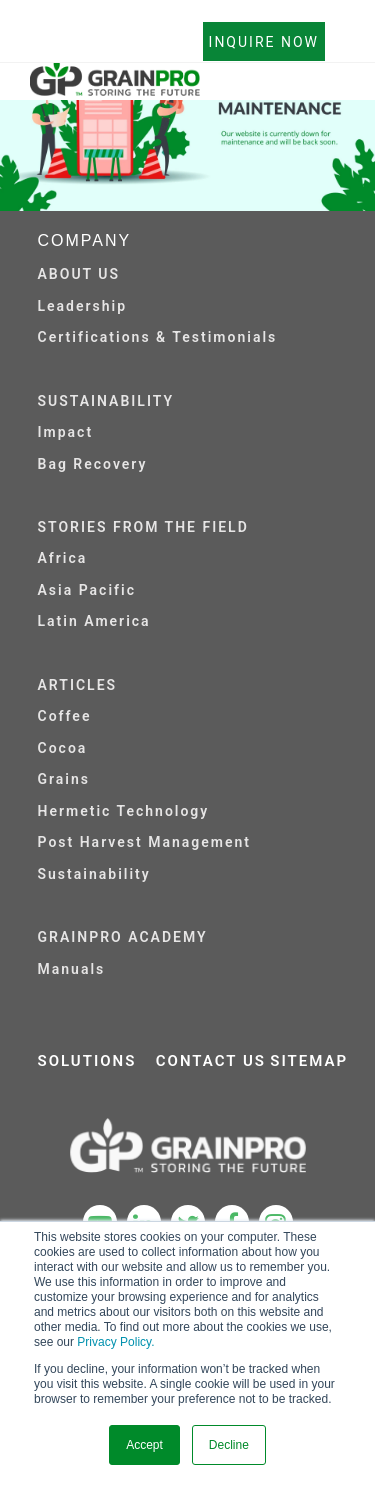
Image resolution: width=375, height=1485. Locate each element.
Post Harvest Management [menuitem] (144, 842)
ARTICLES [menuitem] (78, 685)
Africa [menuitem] (63, 558)
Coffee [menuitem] (65, 716)
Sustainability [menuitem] (94, 874)
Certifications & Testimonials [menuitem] (158, 337)
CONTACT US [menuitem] (211, 1061)
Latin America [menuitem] (94, 621)
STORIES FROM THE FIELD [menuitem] (143, 527)
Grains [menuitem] (64, 779)
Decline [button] (229, 1445)
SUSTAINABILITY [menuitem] (106, 401)
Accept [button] (144, 1445)
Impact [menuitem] (66, 432)
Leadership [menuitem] (83, 306)
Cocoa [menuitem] (63, 748)
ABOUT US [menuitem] (79, 274)
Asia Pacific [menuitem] (87, 590)
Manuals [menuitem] (72, 969)
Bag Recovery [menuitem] (93, 464)
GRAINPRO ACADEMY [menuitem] (123, 937)
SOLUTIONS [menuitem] (87, 1061)
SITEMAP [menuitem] (309, 1061)
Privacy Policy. (115, 1342)
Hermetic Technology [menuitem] (124, 811)
